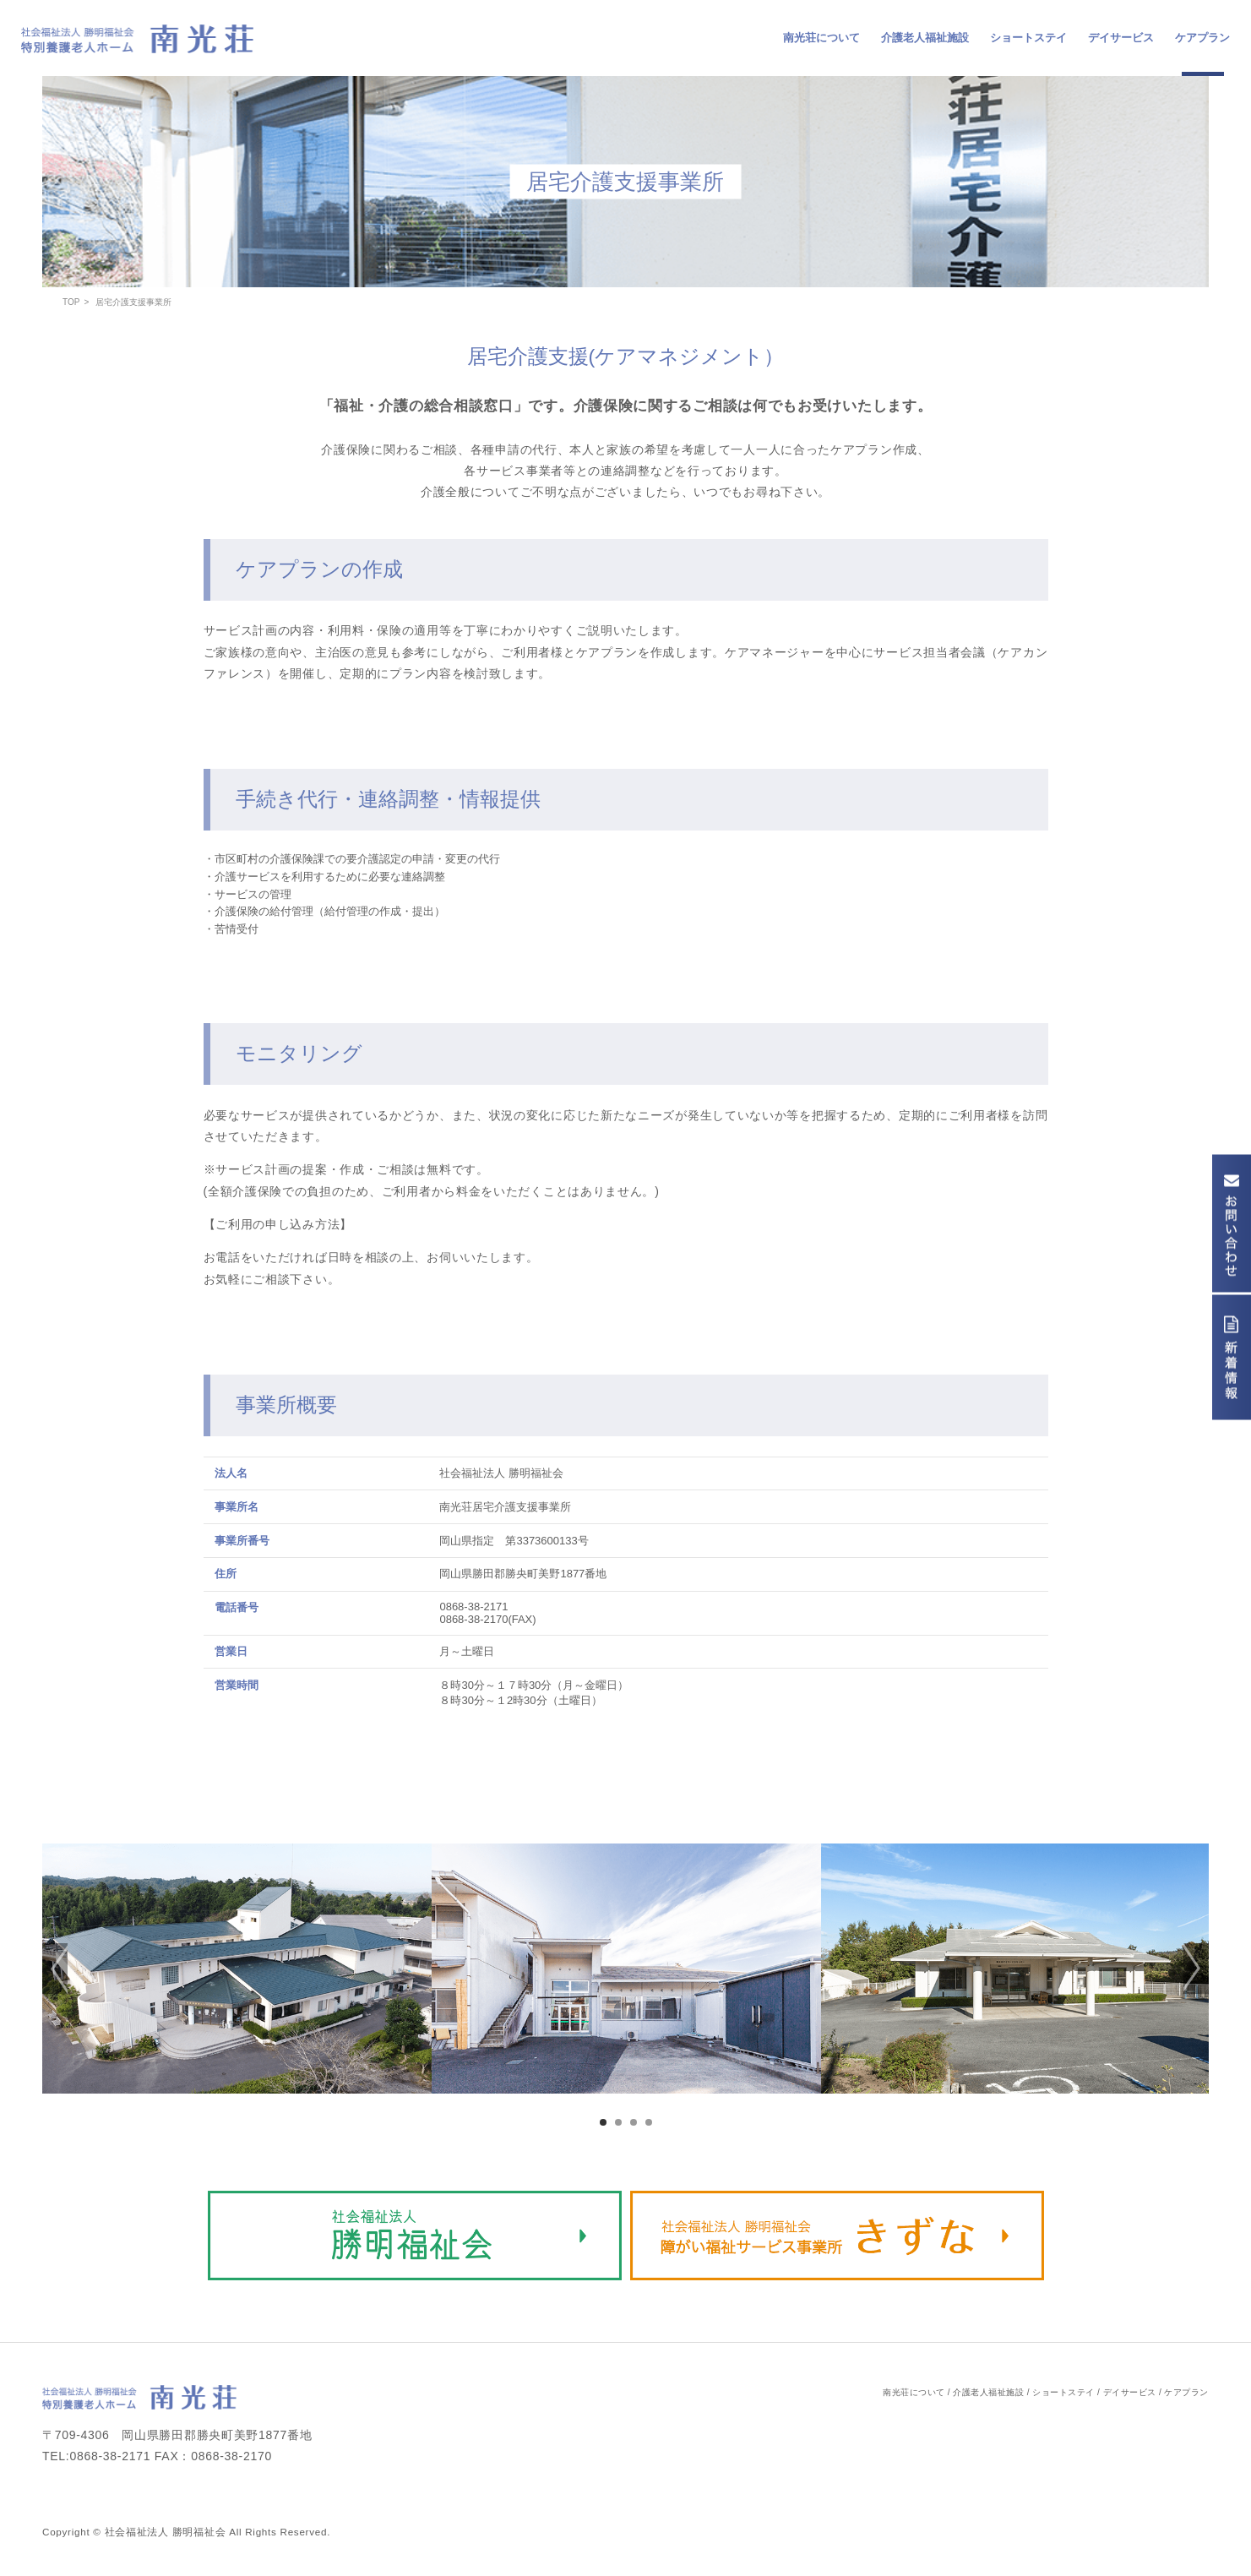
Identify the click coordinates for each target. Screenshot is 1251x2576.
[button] (55, 1968)
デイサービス (1121, 37)
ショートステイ (1028, 37)
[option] (237, 1969)
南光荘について (821, 37)
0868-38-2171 (473, 1606)
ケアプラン (1202, 37)
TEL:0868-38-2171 (96, 2456)
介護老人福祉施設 (925, 37)
